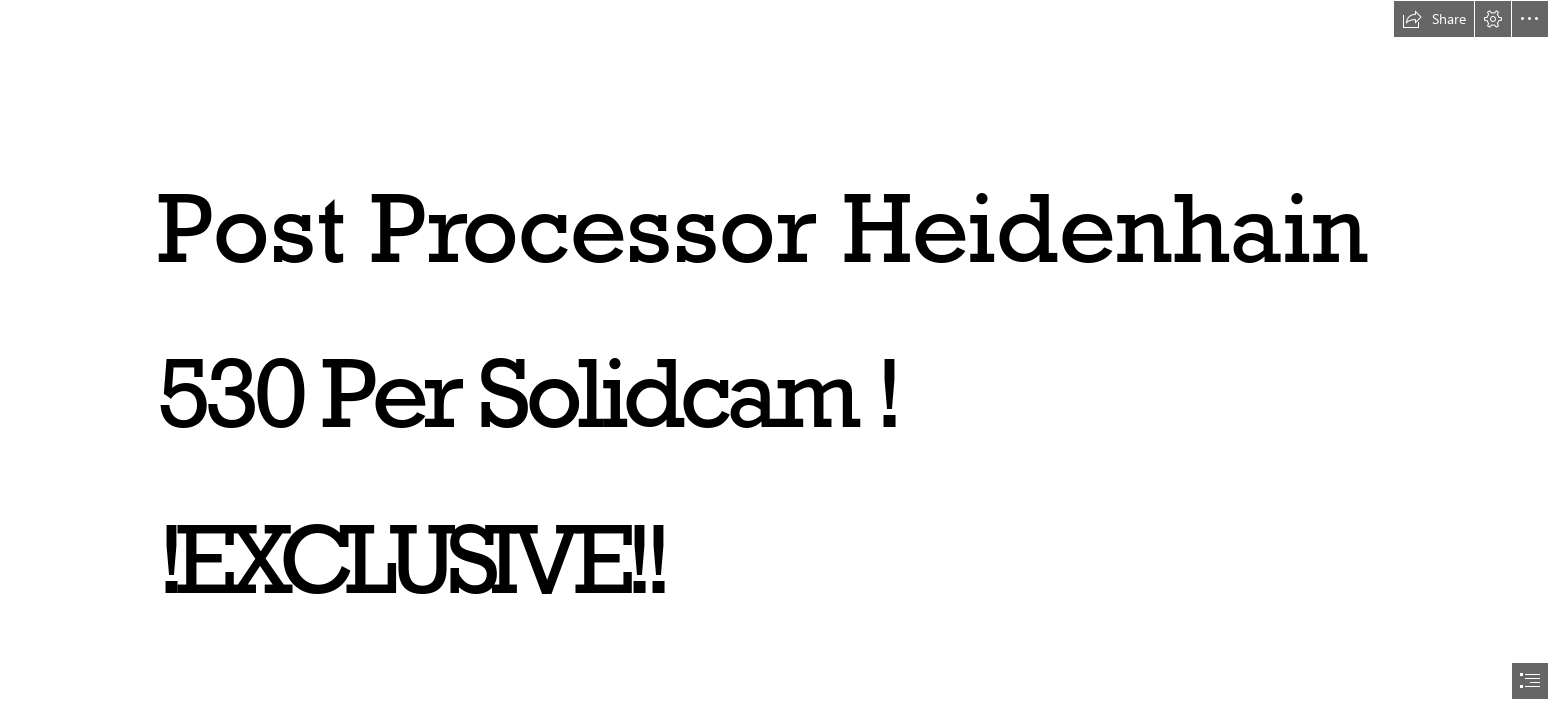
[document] (784, 360)
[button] (1434, 19)
